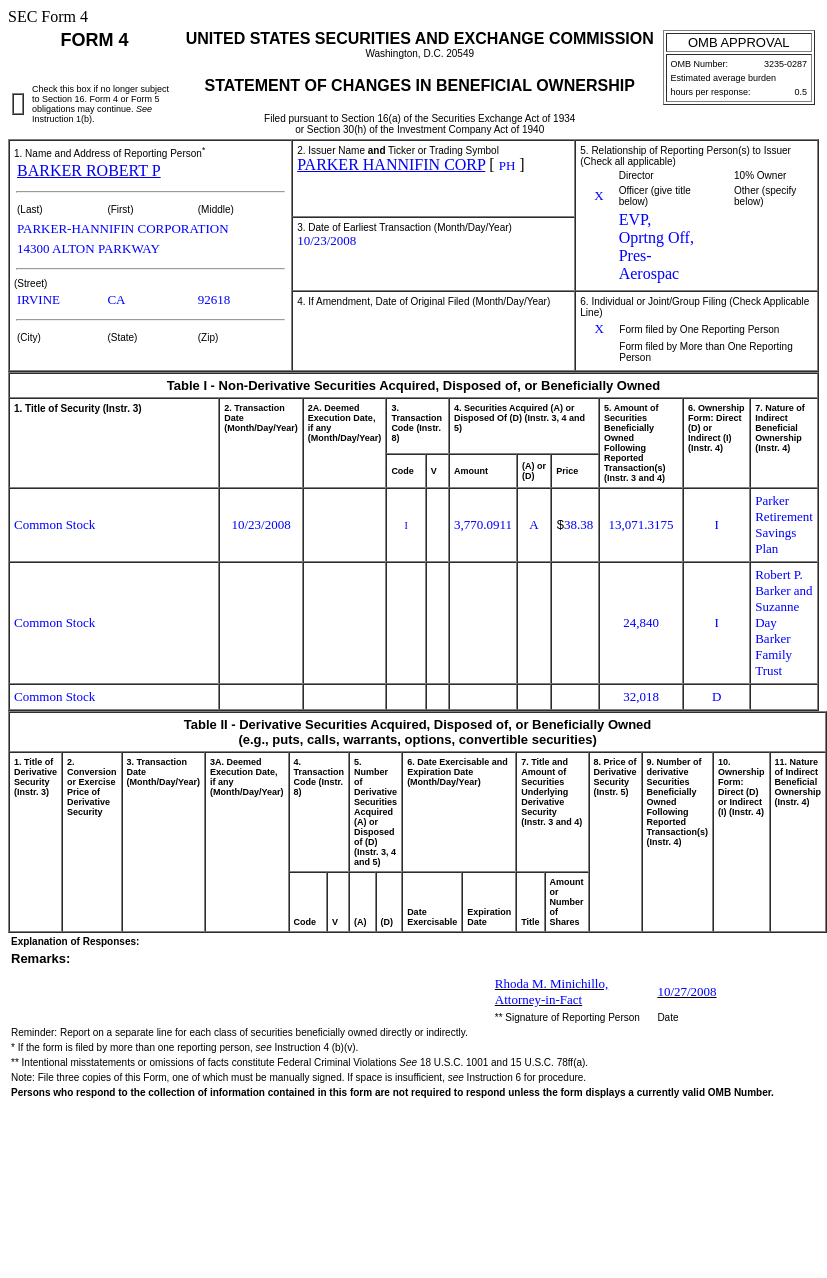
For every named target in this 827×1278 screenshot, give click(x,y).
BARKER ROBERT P (89, 170)
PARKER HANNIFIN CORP (391, 164)
